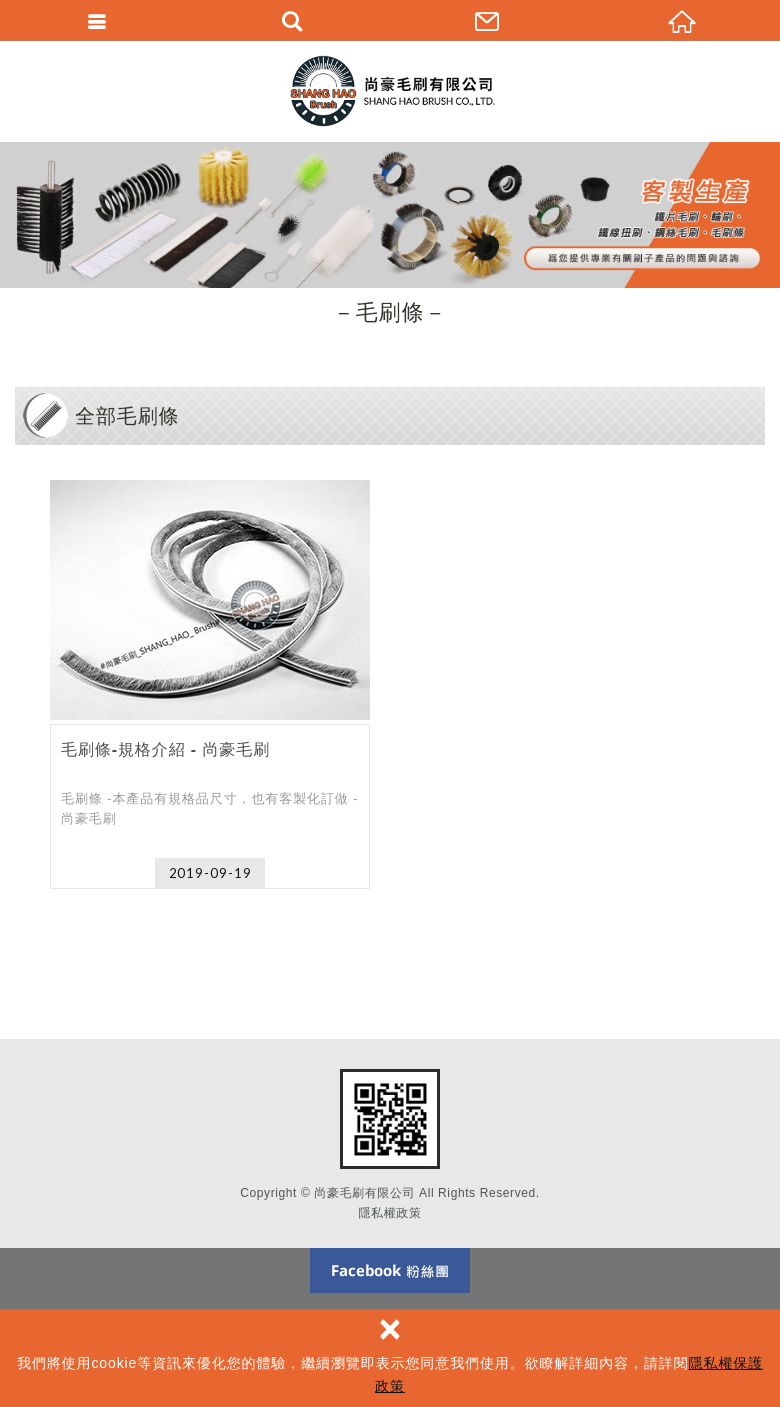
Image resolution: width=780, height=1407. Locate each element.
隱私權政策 (390, 1213)
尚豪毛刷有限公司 (390, 91)
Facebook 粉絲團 (390, 1270)
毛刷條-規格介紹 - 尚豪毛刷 (210, 684)
